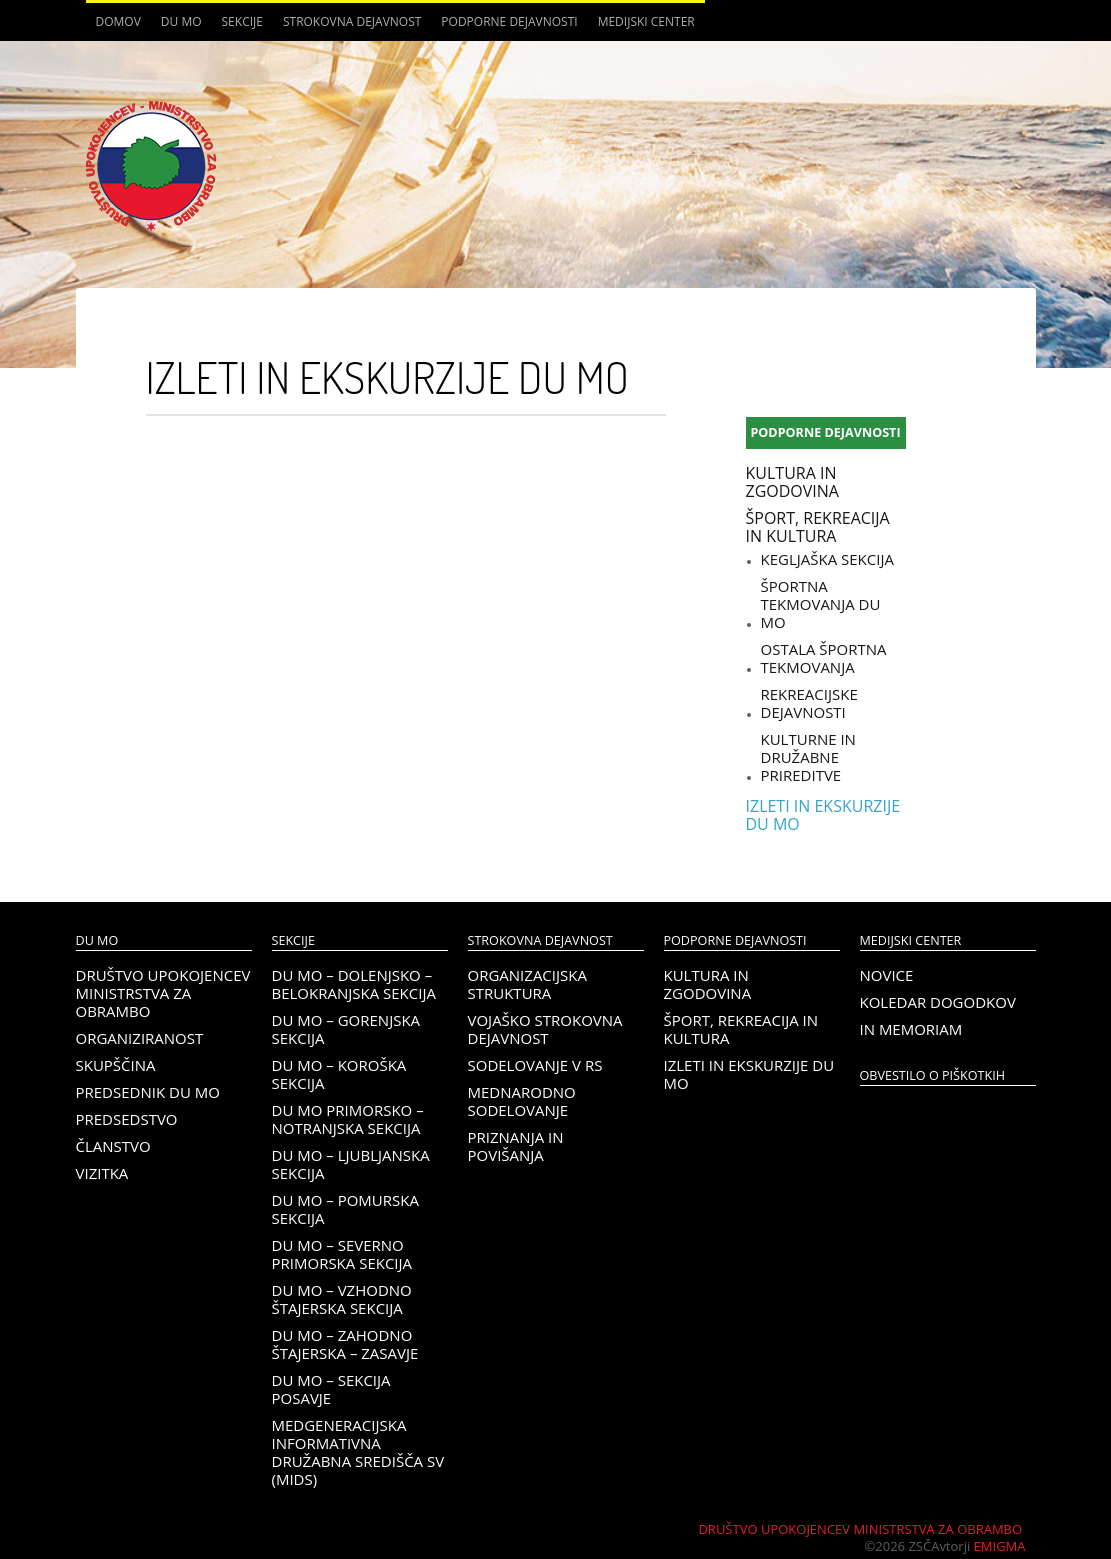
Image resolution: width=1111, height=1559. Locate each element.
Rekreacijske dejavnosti (809, 703)
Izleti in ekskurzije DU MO (823, 815)
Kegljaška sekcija (827, 559)
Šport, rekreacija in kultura (818, 527)
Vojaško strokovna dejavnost (545, 1029)
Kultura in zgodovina (792, 482)
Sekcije (242, 21)
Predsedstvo (127, 1119)
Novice (887, 975)
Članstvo (113, 1146)
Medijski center (646, 21)
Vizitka (102, 1173)
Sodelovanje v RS (535, 1065)
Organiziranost (140, 1038)
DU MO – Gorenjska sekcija (346, 1029)
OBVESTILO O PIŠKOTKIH (932, 1075)
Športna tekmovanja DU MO (821, 604)
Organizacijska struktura (527, 984)
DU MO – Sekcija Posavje (331, 1389)
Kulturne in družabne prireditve (808, 757)
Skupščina (116, 1065)
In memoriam (911, 1029)
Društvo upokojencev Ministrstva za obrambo (163, 993)
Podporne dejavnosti (509, 21)
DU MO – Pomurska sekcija (345, 1209)
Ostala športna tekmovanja (824, 658)
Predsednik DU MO (148, 1092)
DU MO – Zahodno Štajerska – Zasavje (345, 1344)
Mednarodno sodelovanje (522, 1101)
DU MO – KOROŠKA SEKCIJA (339, 1074)
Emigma (1000, 1546)
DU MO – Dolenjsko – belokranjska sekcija (354, 984)
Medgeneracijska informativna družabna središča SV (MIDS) (358, 1452)
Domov (118, 21)
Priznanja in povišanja (516, 1146)
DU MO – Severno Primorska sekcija (342, 1254)
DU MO (181, 21)
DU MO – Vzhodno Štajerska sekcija (342, 1299)
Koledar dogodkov (938, 1002)
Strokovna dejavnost (352, 21)
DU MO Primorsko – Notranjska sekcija (348, 1119)
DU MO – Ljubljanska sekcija (351, 1164)
